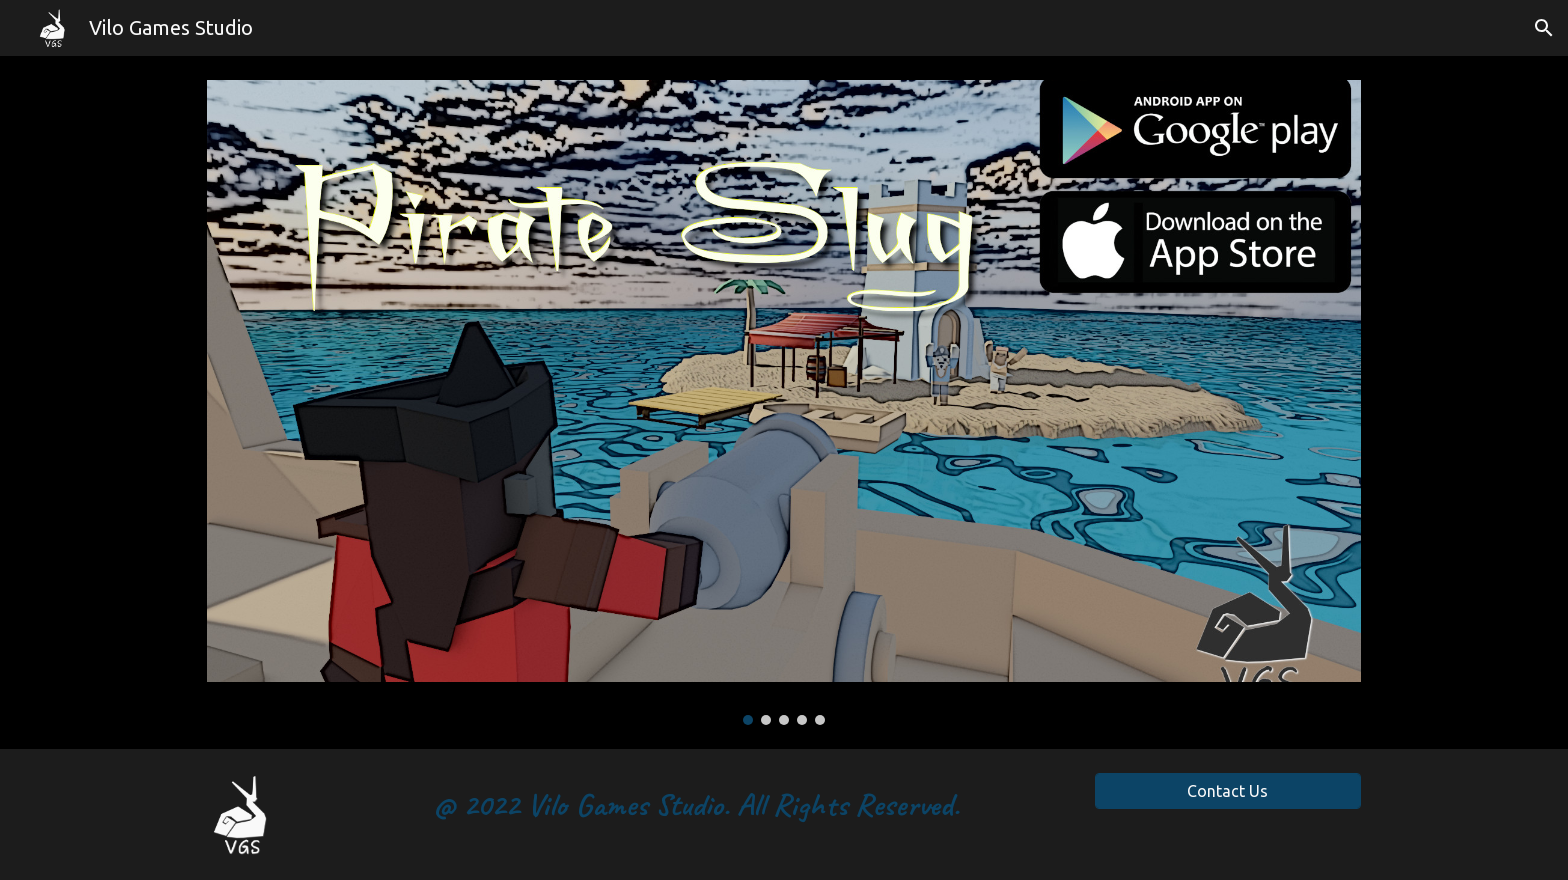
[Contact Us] (1228, 791)
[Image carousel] (784, 402)
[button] (1544, 28)
